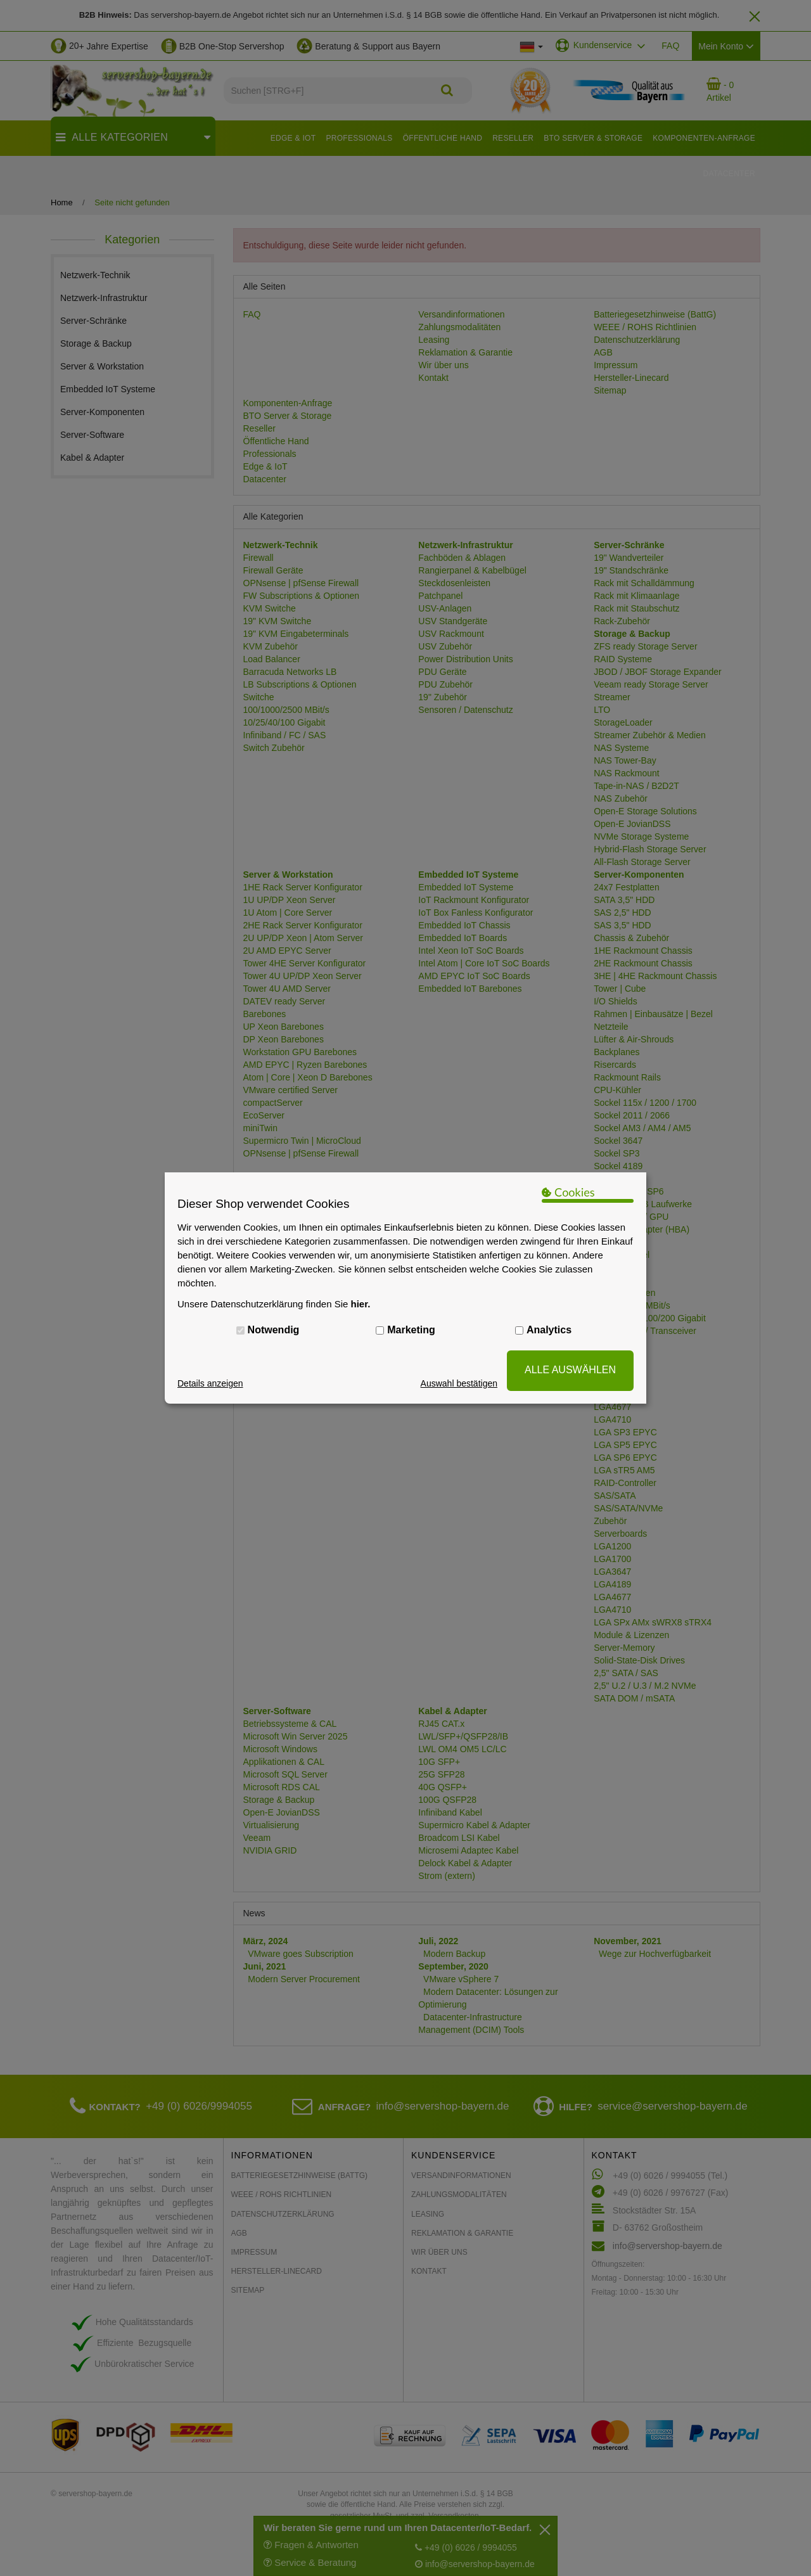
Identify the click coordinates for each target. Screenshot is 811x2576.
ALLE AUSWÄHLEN (570, 1369)
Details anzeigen (210, 1383)
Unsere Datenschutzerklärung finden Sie (273, 1303)
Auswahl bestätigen (459, 1383)
